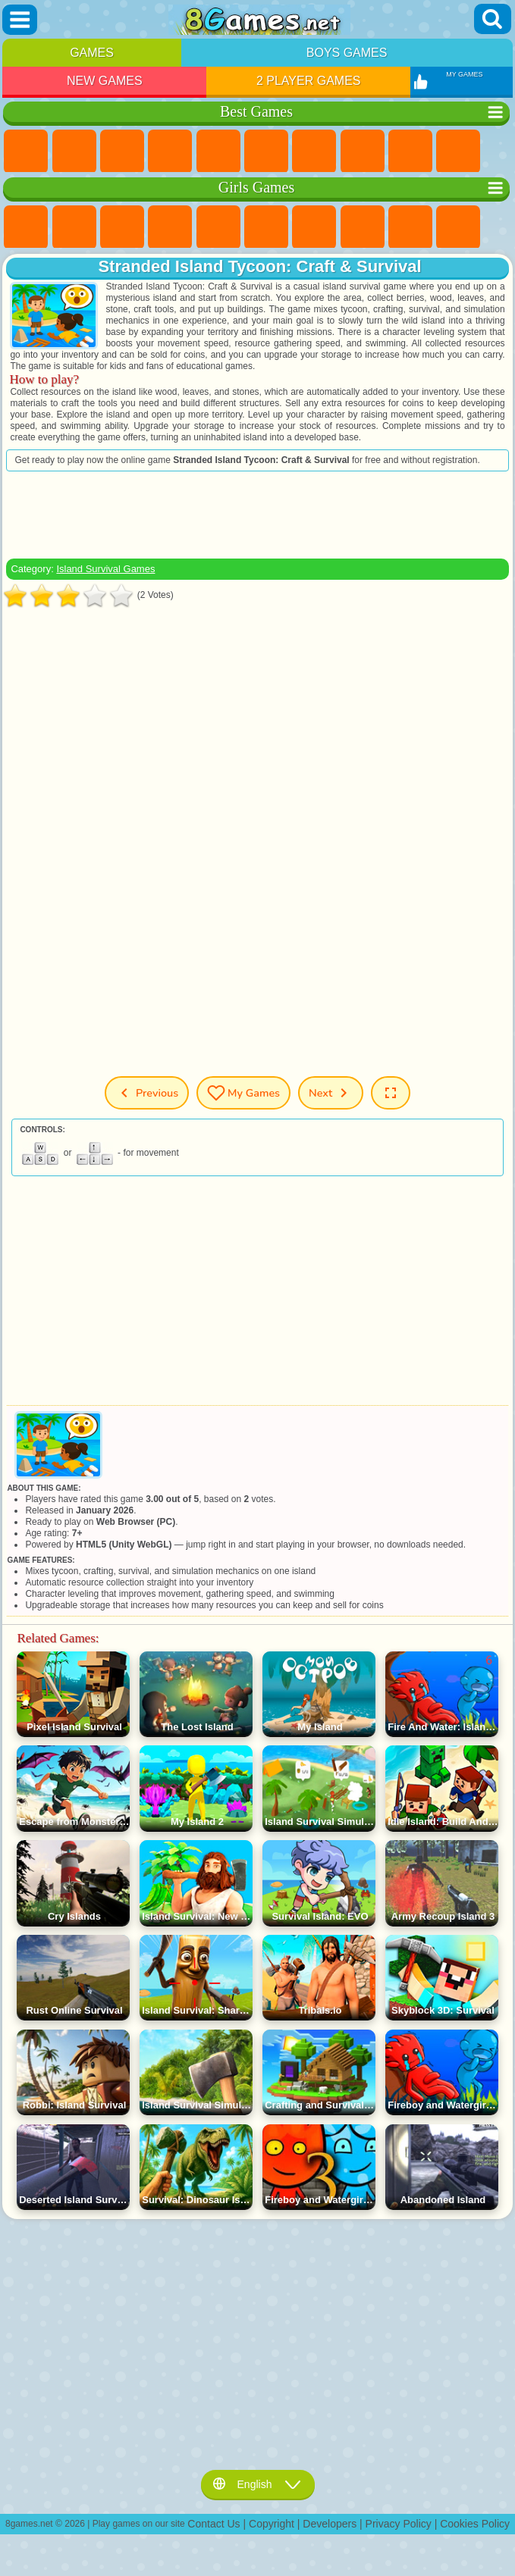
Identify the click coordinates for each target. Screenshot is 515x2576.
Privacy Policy (399, 2524)
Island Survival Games (105, 568)
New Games (105, 80)
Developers (329, 2524)
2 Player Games (308, 80)
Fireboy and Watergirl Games (122, 227)
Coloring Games (363, 227)
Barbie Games (170, 227)
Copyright (271, 2524)
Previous (146, 1093)
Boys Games (347, 52)
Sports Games (410, 152)
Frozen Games (458, 227)
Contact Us (213, 2524)
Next (331, 1093)
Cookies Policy (475, 2524)
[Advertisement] (257, 514)
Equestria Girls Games (74, 227)
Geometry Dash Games (363, 152)
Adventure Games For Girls (314, 227)
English (258, 2484)
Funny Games (458, 152)
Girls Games (74, 152)
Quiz (218, 227)
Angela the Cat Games (410, 227)
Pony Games (26, 227)
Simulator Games (122, 152)
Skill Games (266, 152)
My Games (243, 1093)
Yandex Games (314, 152)
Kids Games (170, 152)
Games (92, 52)
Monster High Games (266, 227)
